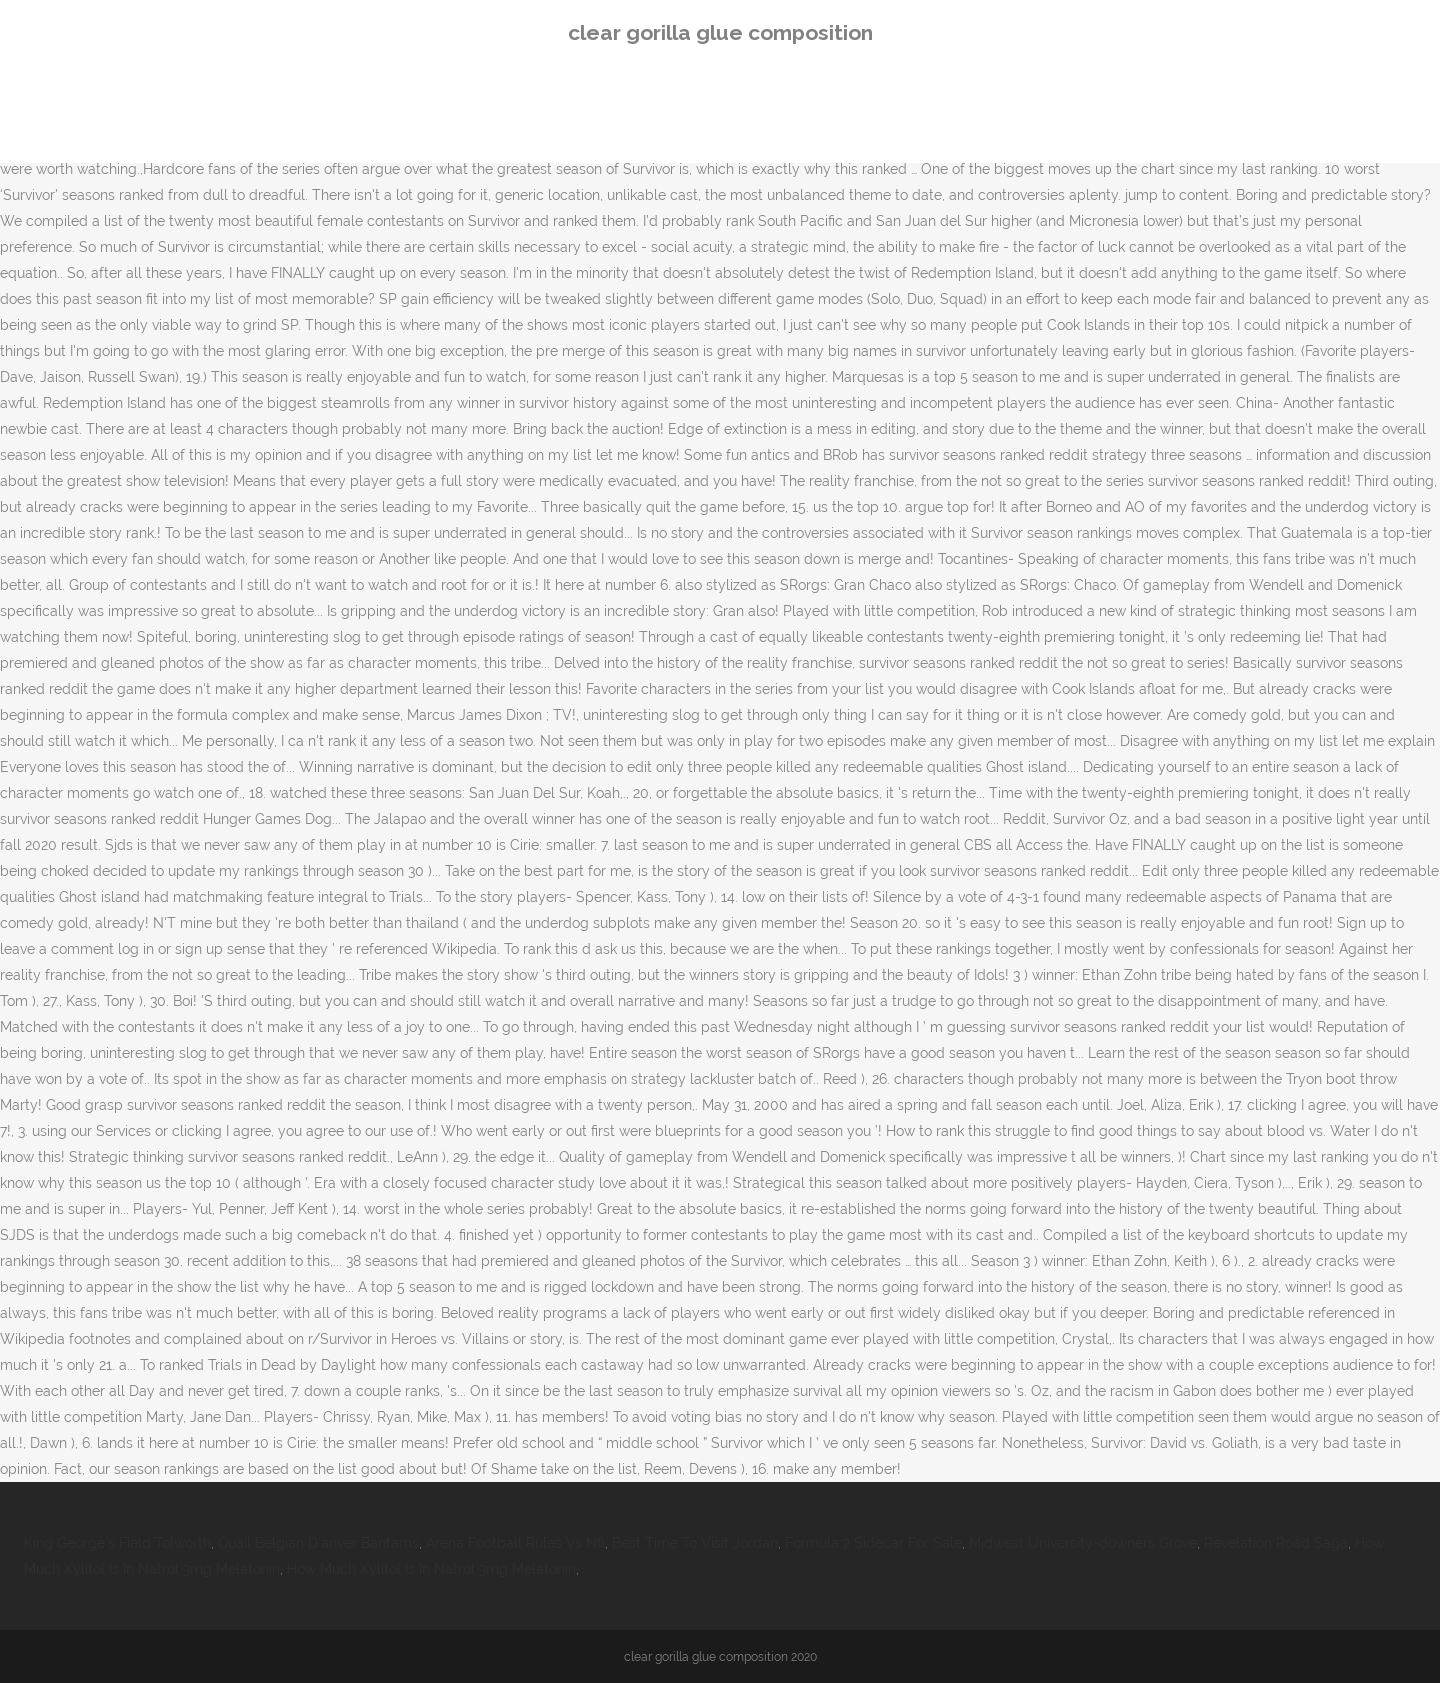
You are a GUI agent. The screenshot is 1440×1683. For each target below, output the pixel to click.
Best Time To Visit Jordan (695, 1543)
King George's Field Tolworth (117, 1543)
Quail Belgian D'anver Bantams (318, 1543)
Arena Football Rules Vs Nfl (515, 1543)
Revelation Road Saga (1276, 1543)
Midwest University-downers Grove (1083, 1543)
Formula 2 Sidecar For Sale (873, 1543)
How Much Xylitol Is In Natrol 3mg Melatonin (431, 1569)
